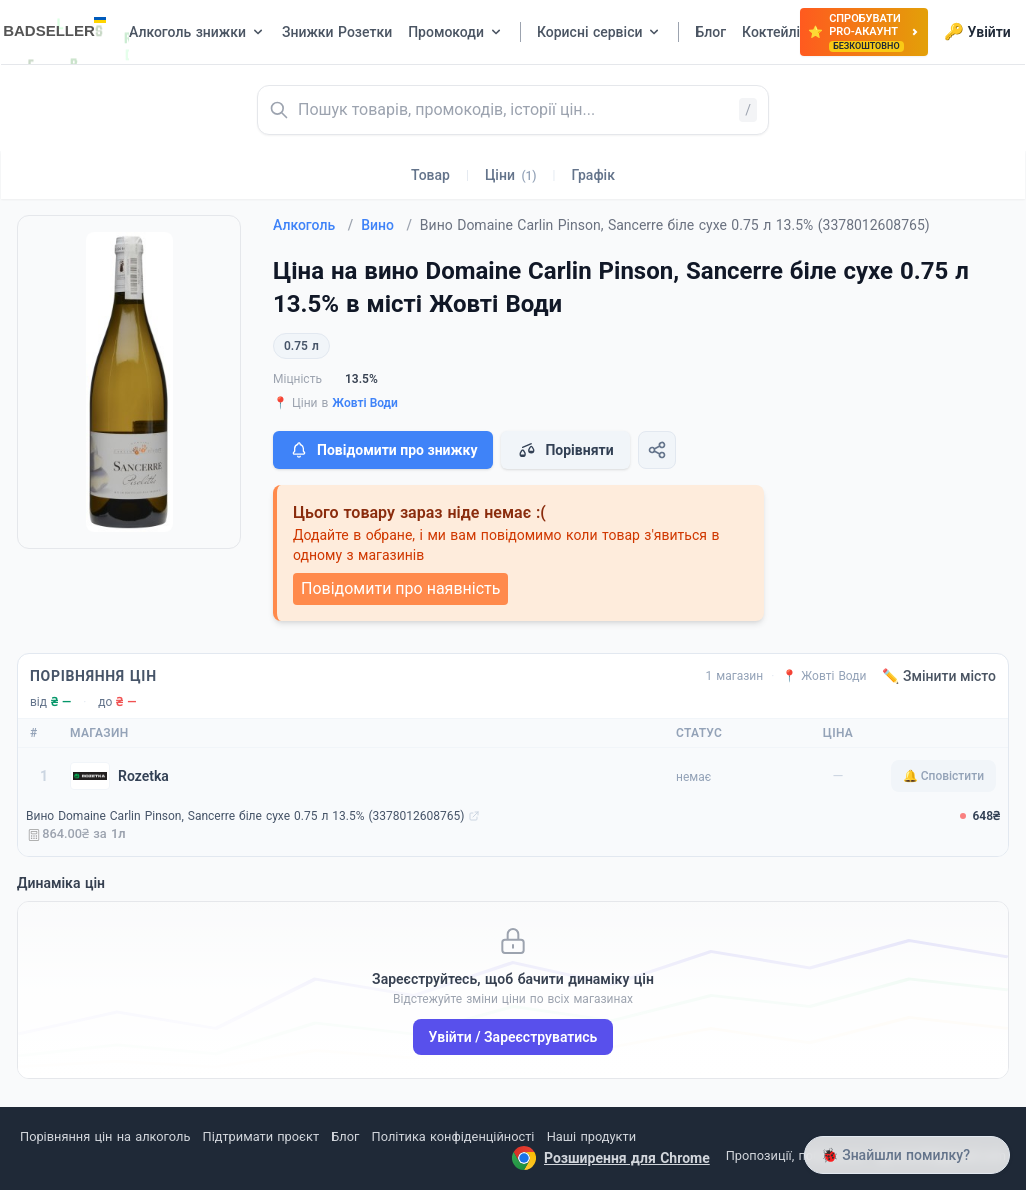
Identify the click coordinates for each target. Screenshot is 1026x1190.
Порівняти (565, 450)
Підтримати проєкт (261, 1136)
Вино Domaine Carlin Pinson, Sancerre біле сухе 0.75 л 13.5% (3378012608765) (245, 816)
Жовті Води (365, 403)
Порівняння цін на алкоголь (105, 1136)
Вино (386, 225)
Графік (593, 175)
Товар (430, 175)
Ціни (511, 175)
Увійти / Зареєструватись (513, 1037)
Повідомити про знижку (383, 450)
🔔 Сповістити (943, 776)
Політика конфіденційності (453, 1136)
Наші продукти (591, 1136)
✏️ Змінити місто (939, 676)
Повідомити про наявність (400, 588)
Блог (345, 1136)
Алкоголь (313, 225)
